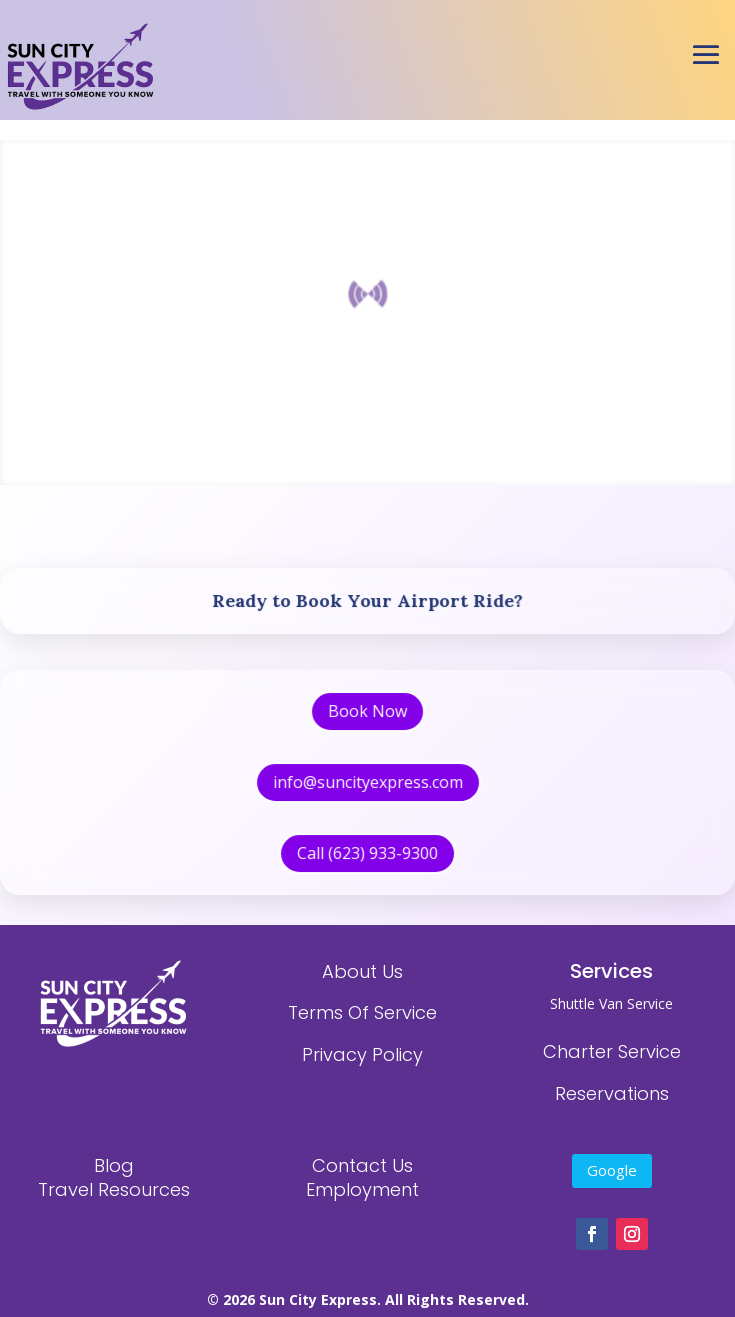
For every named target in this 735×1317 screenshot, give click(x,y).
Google (612, 1170)
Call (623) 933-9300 (368, 843)
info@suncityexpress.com (368, 776)
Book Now (368, 710)
